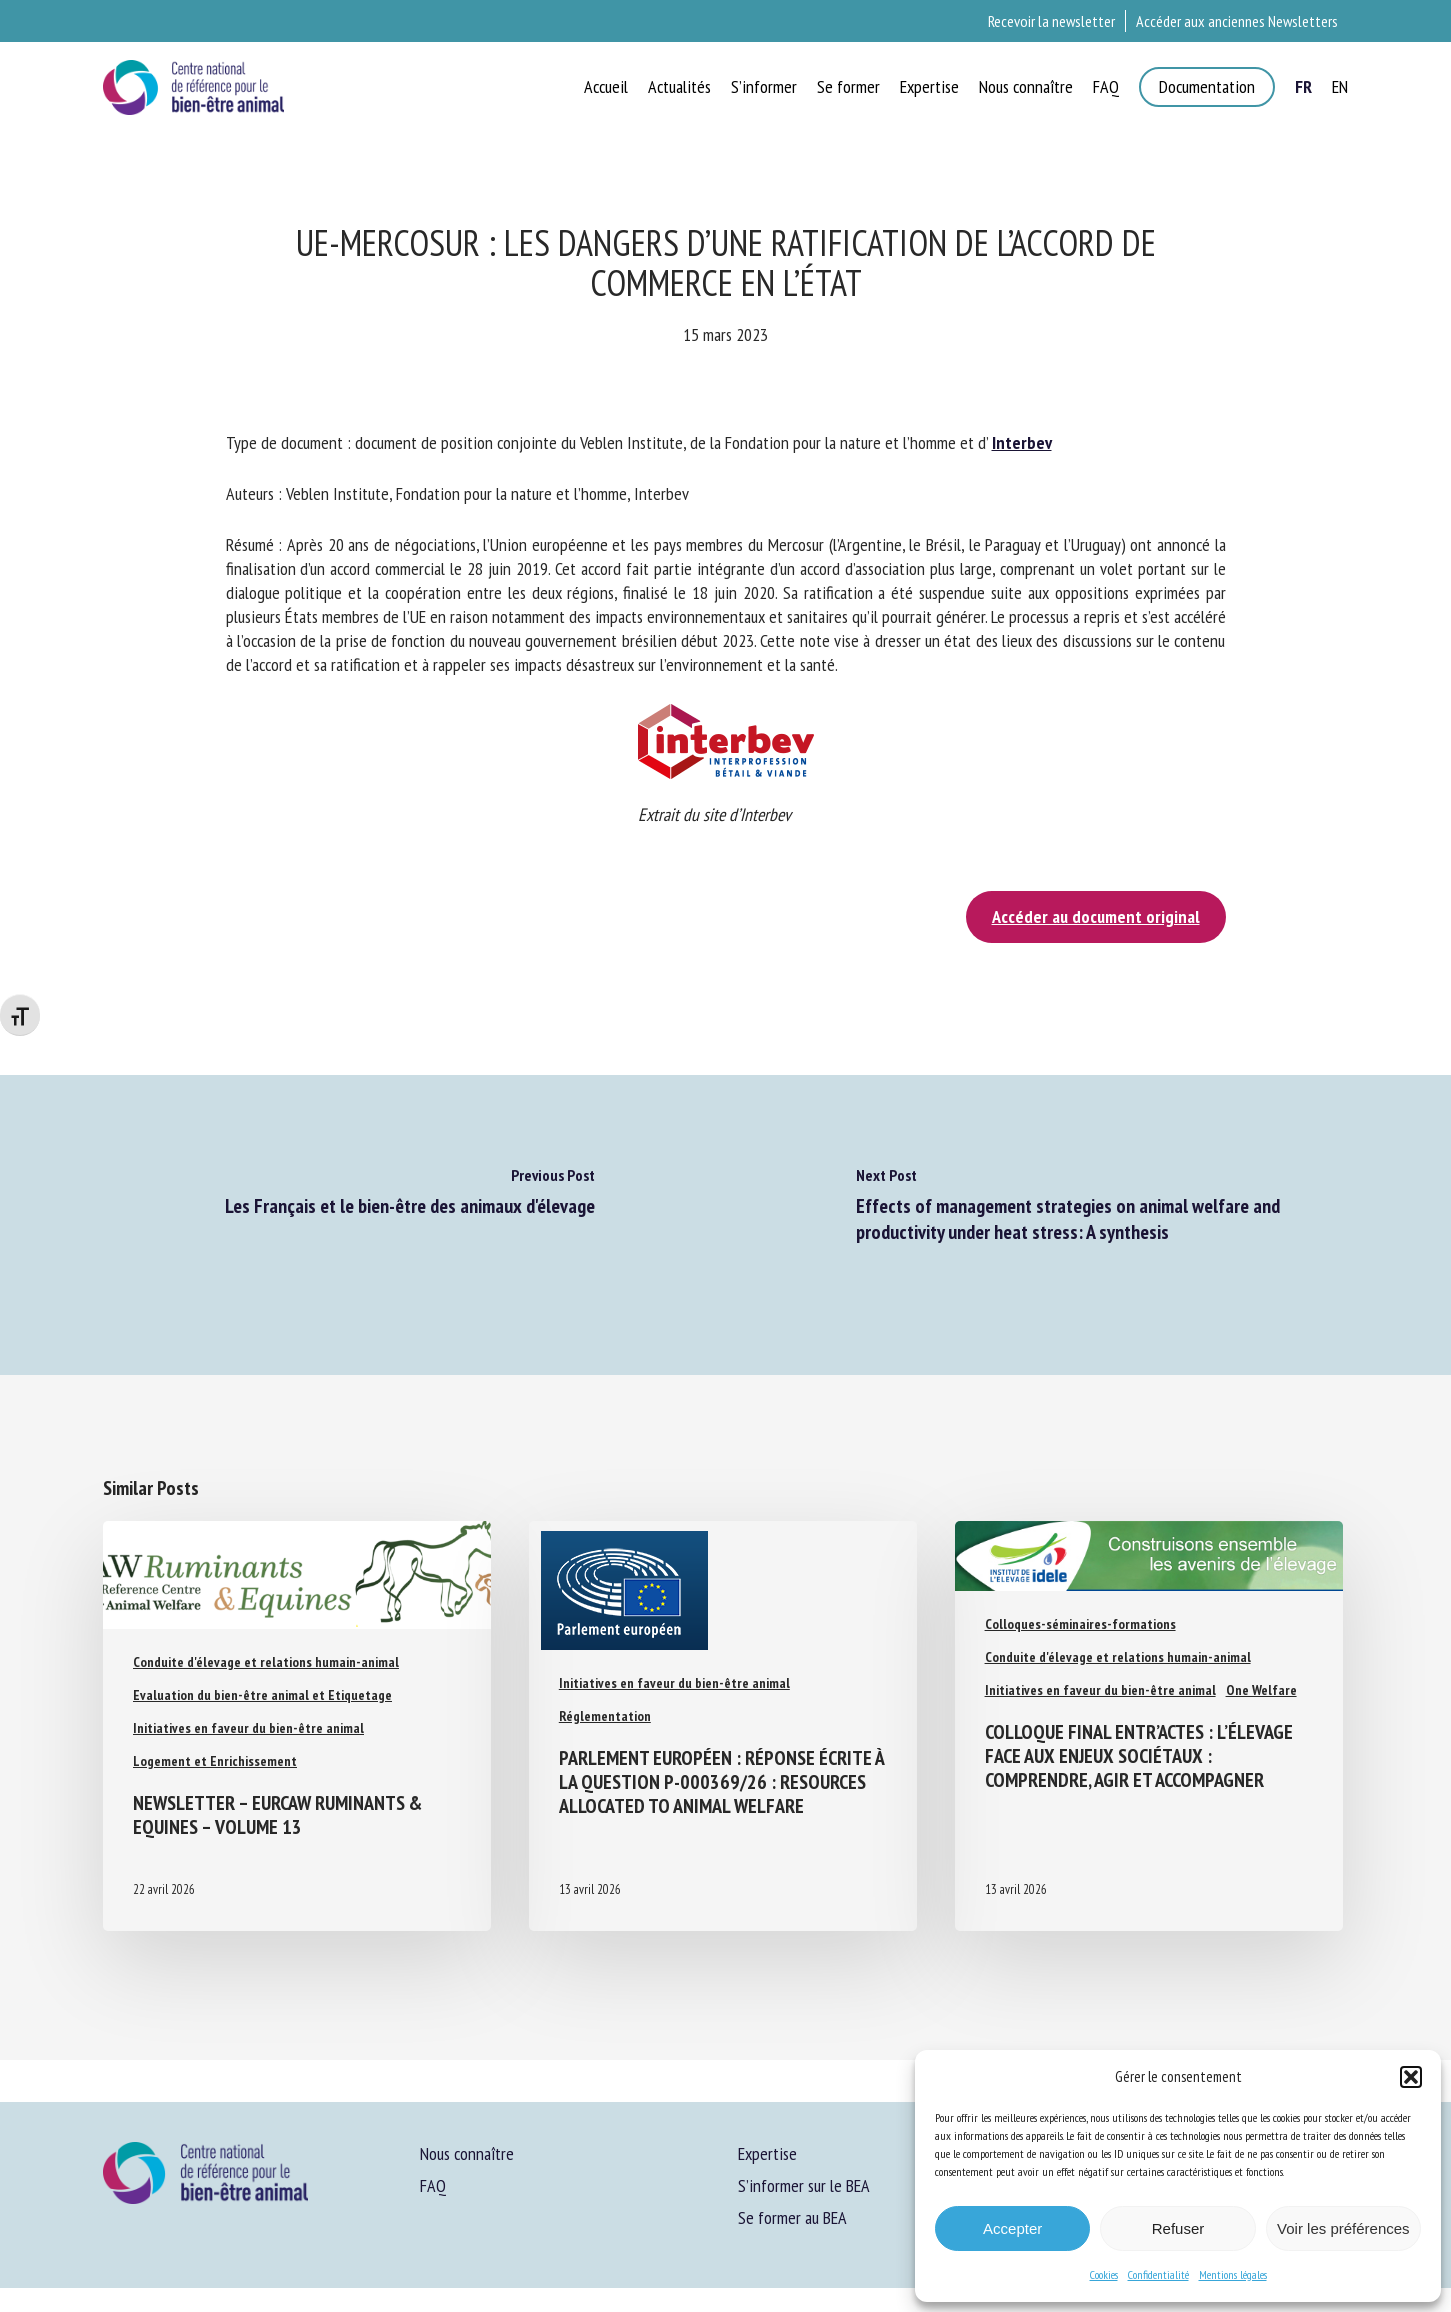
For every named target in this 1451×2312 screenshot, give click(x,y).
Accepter (1012, 2228)
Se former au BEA (792, 2217)
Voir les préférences (1343, 2228)
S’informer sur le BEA (804, 2185)
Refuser (1178, 2228)
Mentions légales (1233, 2274)
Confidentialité (1158, 2274)
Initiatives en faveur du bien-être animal (248, 1728)
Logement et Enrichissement (215, 1761)
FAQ (433, 2185)
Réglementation (605, 1716)
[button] (1411, 2077)
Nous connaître (467, 2153)
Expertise (767, 2153)
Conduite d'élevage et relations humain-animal (266, 1662)
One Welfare (1261, 1690)
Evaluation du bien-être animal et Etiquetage (262, 1695)
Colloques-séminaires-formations (1080, 1624)
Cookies (1104, 2274)
